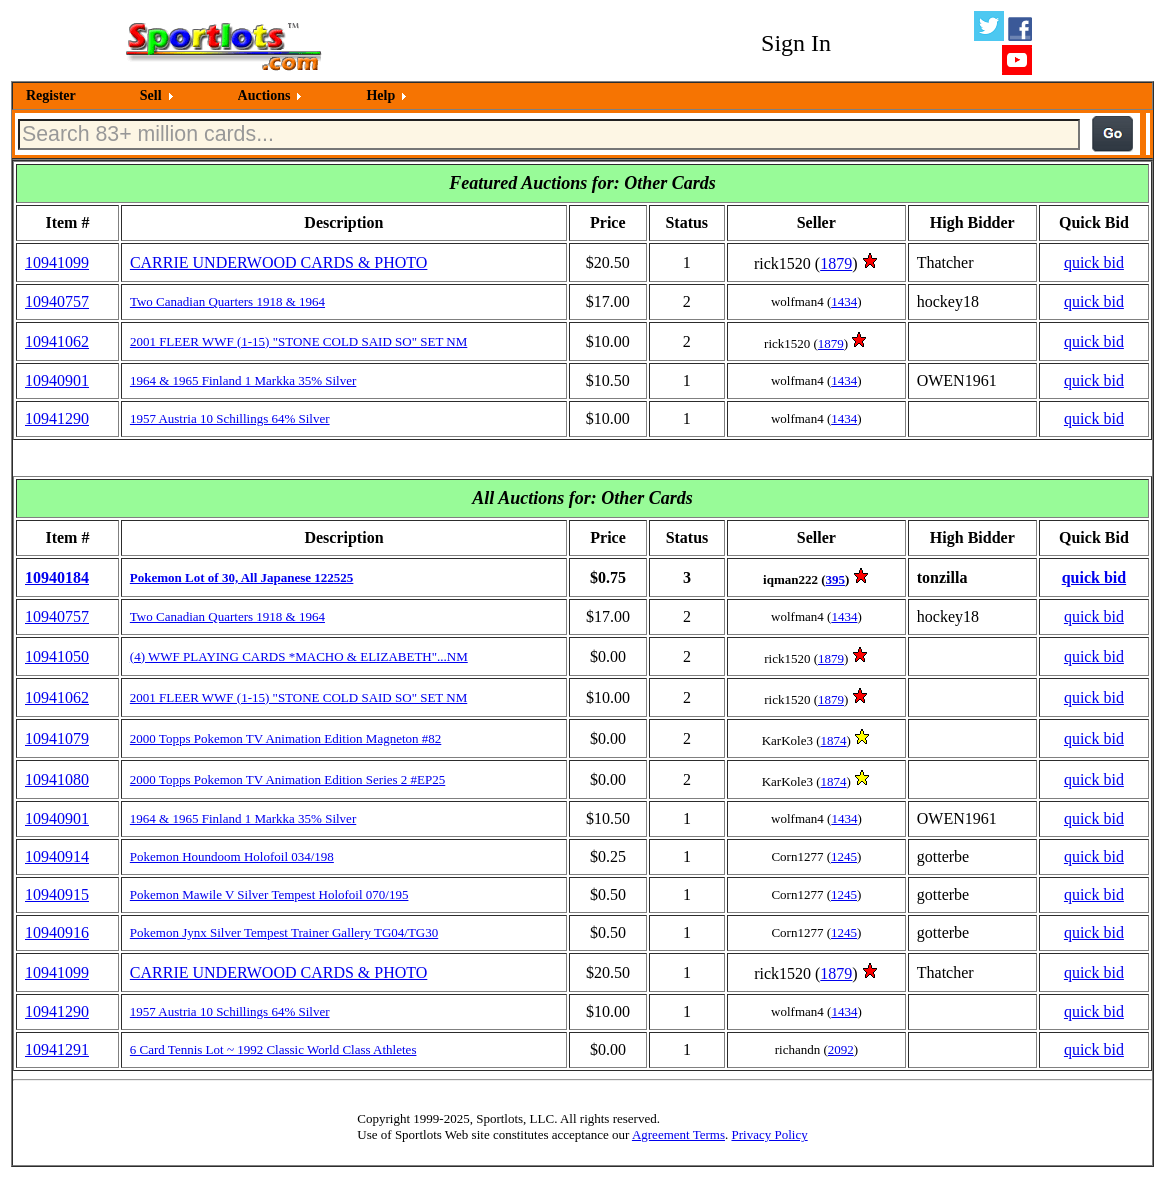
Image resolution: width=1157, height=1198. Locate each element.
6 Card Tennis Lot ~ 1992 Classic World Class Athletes (273, 1049)
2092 (841, 1049)
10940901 (57, 380)
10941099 (57, 262)
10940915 (57, 894)
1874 (834, 740)
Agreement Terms (678, 1134)
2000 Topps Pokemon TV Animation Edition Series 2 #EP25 (287, 779)
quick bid (1094, 262)
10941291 (57, 1049)
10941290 (57, 418)
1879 (836, 263)
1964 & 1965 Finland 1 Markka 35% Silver (243, 380)
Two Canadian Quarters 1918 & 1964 (227, 301)
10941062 (57, 341)
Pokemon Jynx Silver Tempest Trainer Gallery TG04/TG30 (284, 932)
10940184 (57, 577)
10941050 (57, 656)
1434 (844, 301)
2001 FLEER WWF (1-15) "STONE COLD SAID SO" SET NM (298, 341)
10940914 (57, 856)
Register (51, 95)
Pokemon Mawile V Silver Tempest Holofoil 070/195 (269, 894)
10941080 (57, 779)
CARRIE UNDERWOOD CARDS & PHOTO (279, 262)
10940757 (57, 301)
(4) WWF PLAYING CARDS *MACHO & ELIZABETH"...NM (299, 656)
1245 (844, 856)
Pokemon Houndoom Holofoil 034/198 (232, 856)
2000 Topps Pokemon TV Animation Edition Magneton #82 (285, 738)
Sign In (796, 43)
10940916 (57, 932)
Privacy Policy (769, 1134)
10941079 (57, 738)
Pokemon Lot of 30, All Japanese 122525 (242, 577)
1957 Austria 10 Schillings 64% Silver (230, 418)
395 (836, 579)
